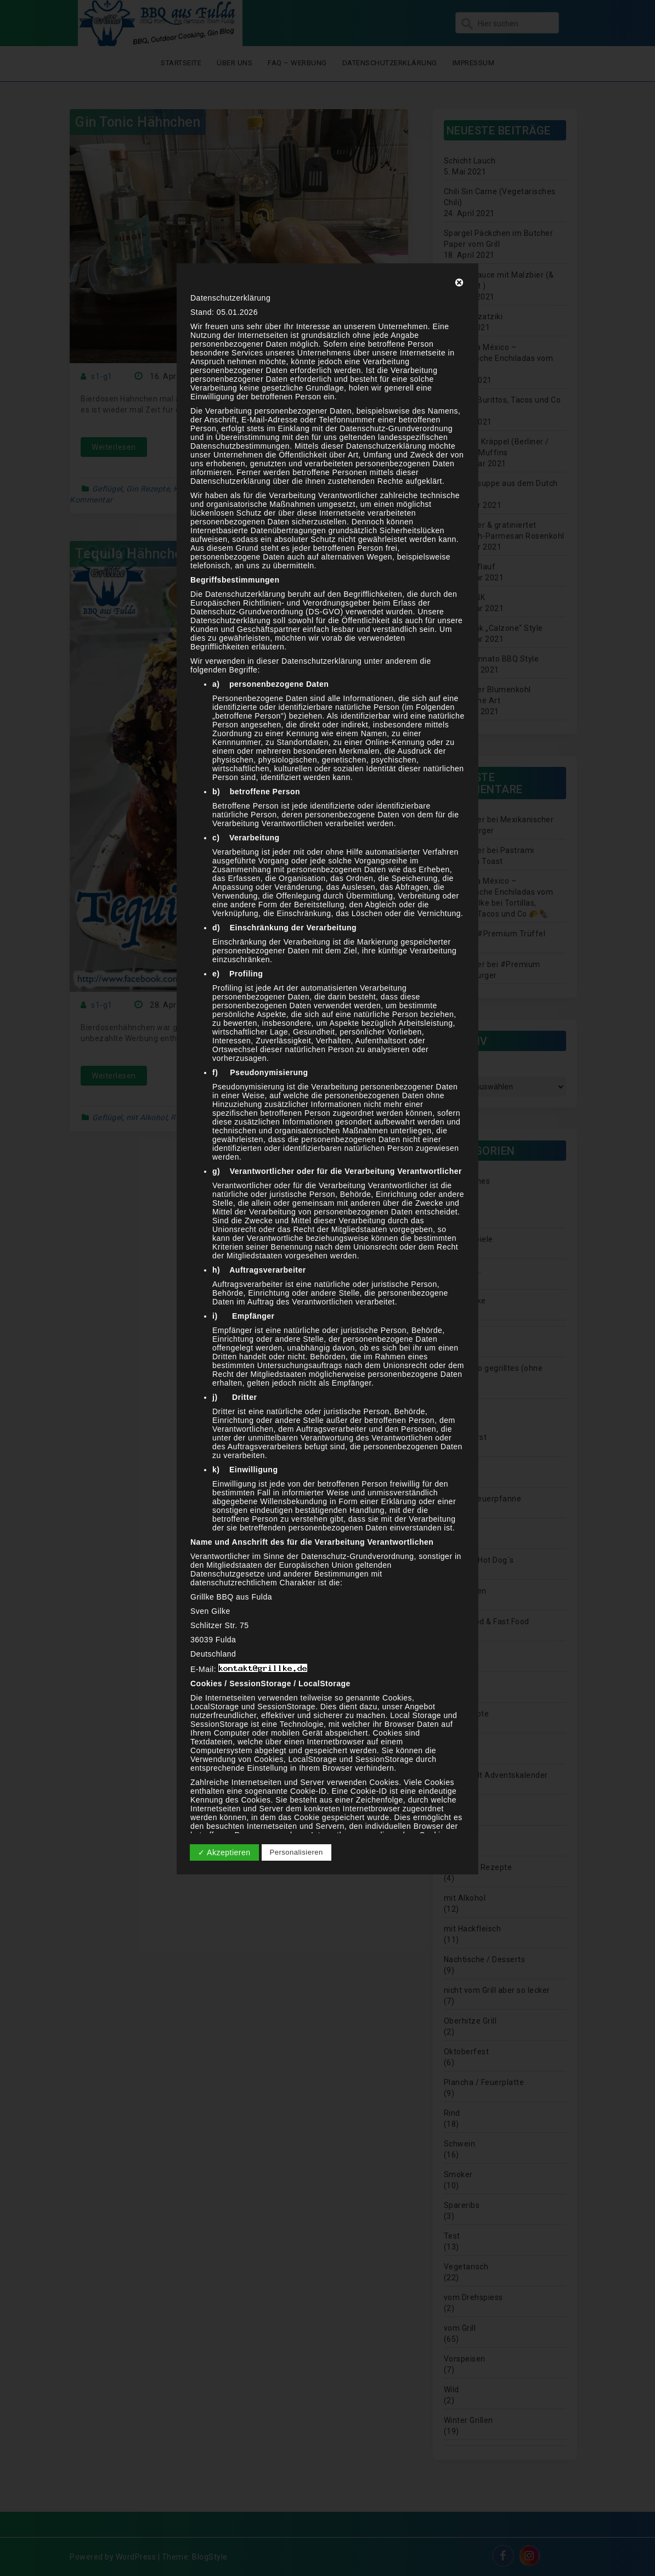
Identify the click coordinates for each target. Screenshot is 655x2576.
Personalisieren (296, 1852)
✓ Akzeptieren (224, 1852)
